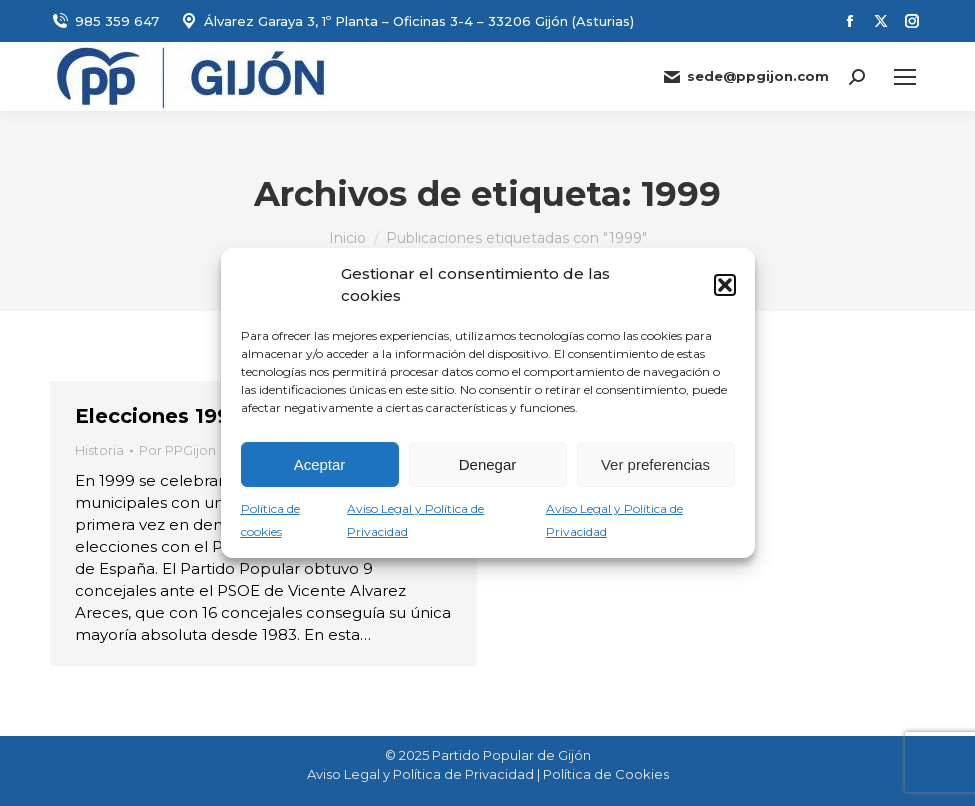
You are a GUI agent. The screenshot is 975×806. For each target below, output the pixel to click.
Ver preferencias (655, 464)
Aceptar (320, 464)
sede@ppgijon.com (745, 76)
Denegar (488, 464)
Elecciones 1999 (159, 416)
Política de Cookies (606, 774)
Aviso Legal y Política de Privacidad (420, 774)
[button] (725, 285)
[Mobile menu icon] (905, 77)
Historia (99, 450)
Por (177, 450)
